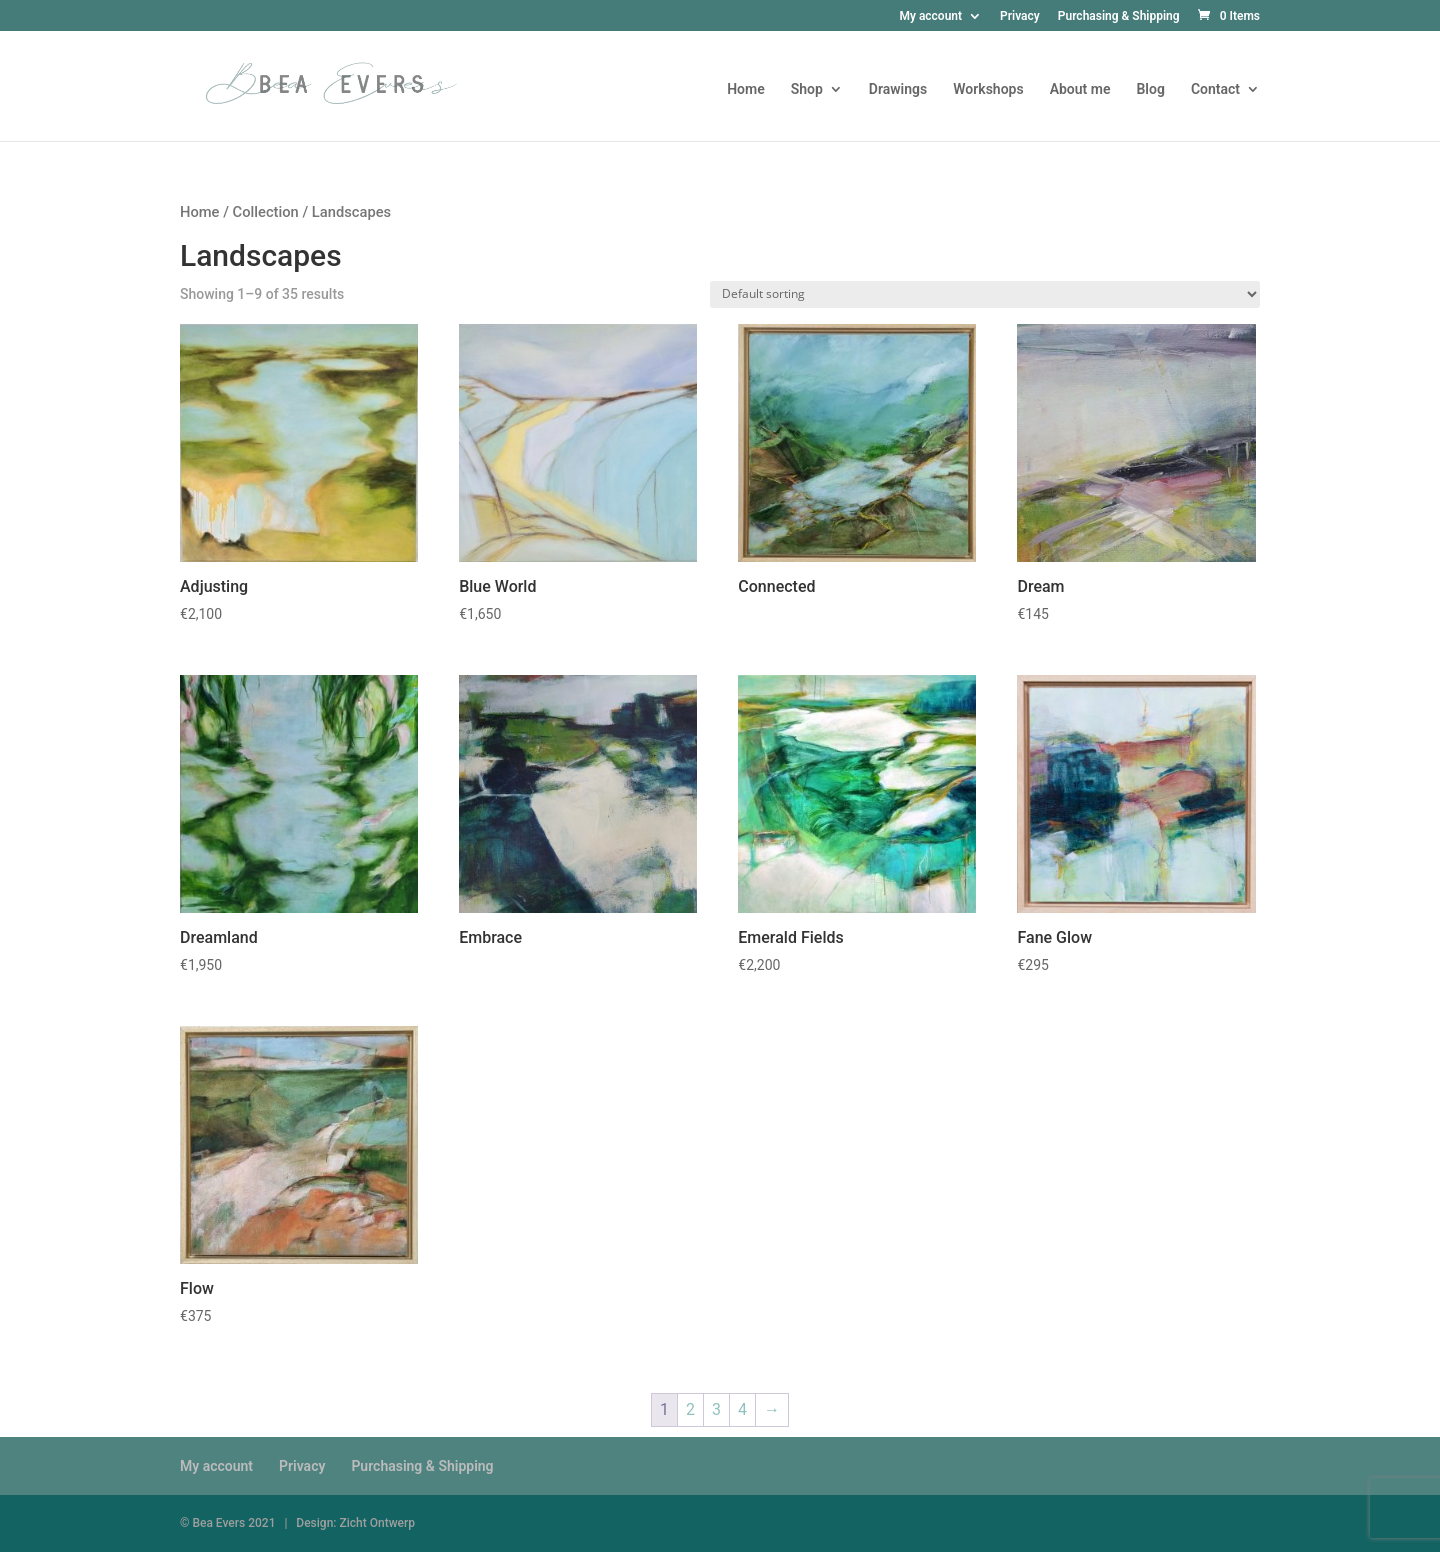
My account (930, 16)
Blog (1150, 89)
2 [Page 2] (690, 1409)
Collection (266, 212)
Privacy (1020, 16)
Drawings (898, 89)
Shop (807, 89)
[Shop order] (985, 294)
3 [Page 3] (716, 1409)
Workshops (988, 89)
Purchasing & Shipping (1119, 16)
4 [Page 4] (742, 1409)
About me (1080, 89)
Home (746, 89)
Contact (1215, 89)
